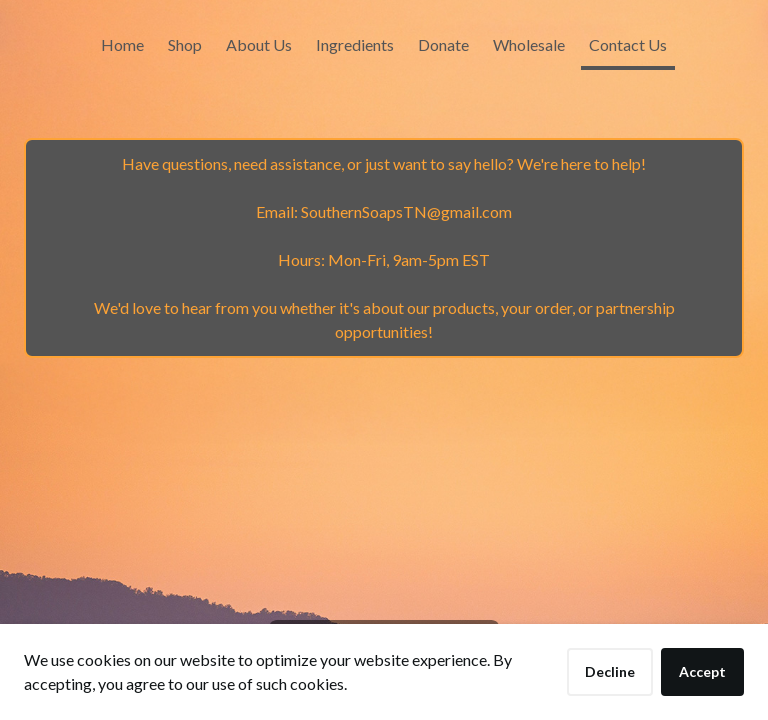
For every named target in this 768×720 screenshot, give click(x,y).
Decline (610, 671)
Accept (702, 671)
